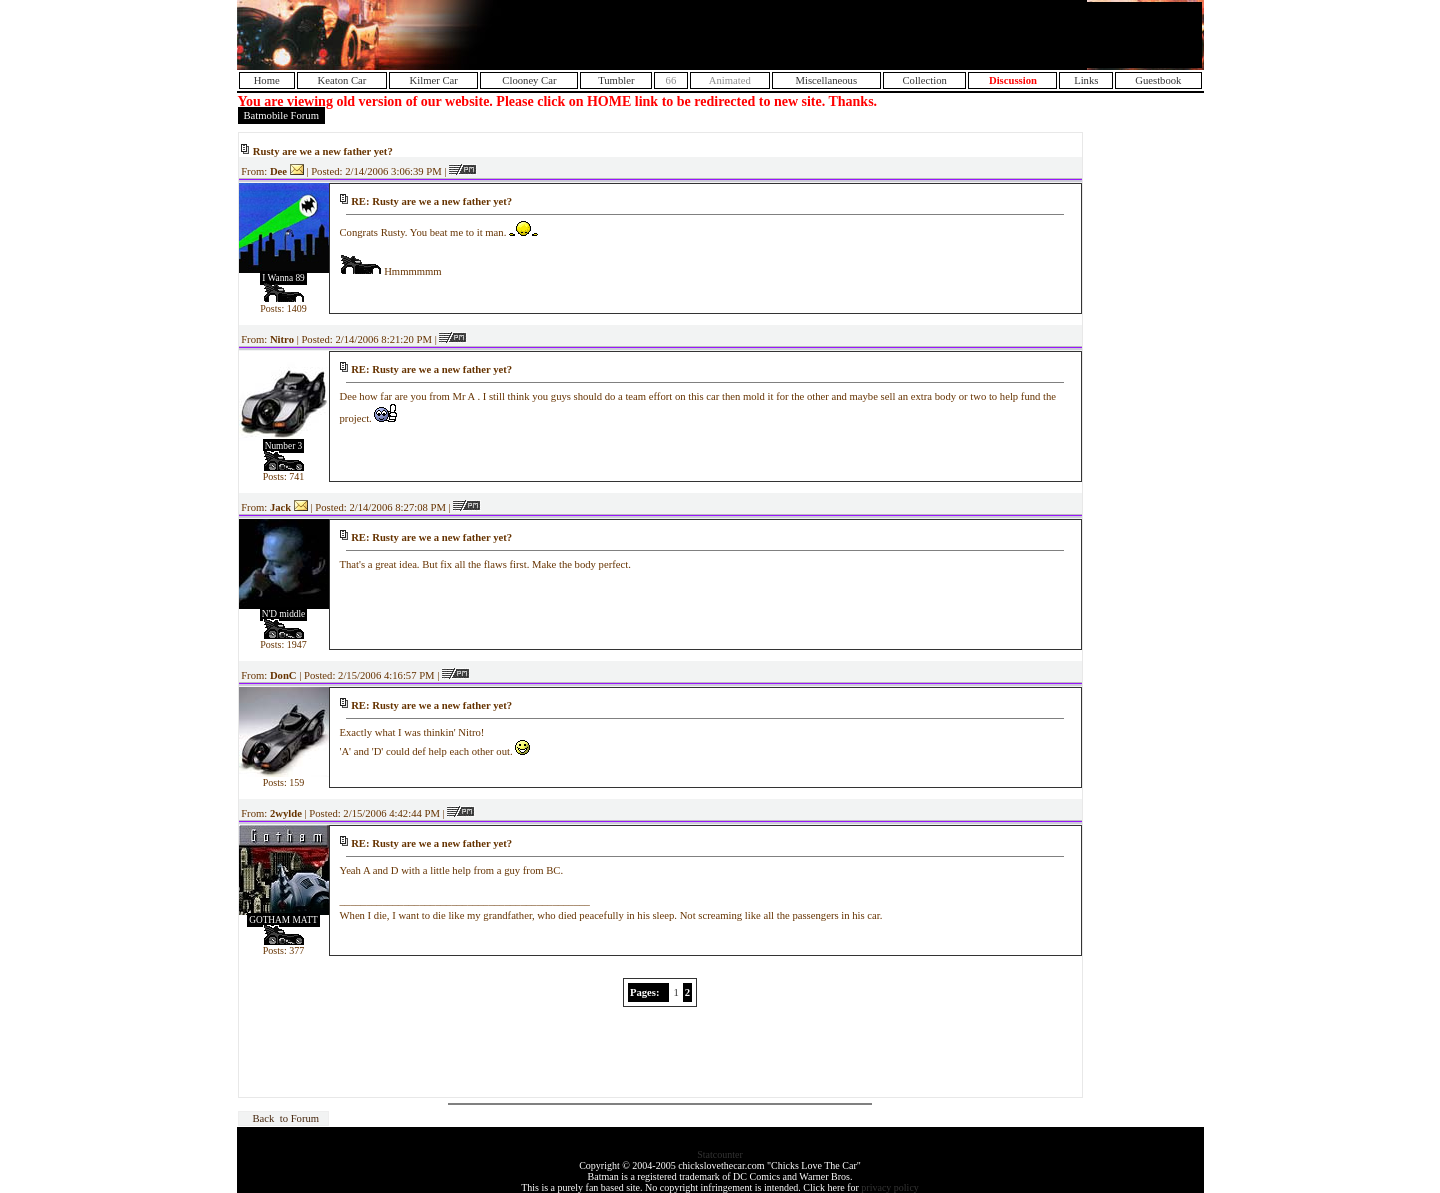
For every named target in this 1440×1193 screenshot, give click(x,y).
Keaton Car (342, 80)
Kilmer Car (434, 80)
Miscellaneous (827, 80)
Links (1086, 80)
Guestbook (1158, 80)
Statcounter (720, 1154)
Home (267, 80)
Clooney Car (529, 80)
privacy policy (889, 1187)
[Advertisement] (967, 35)
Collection (924, 80)
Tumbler (616, 80)
